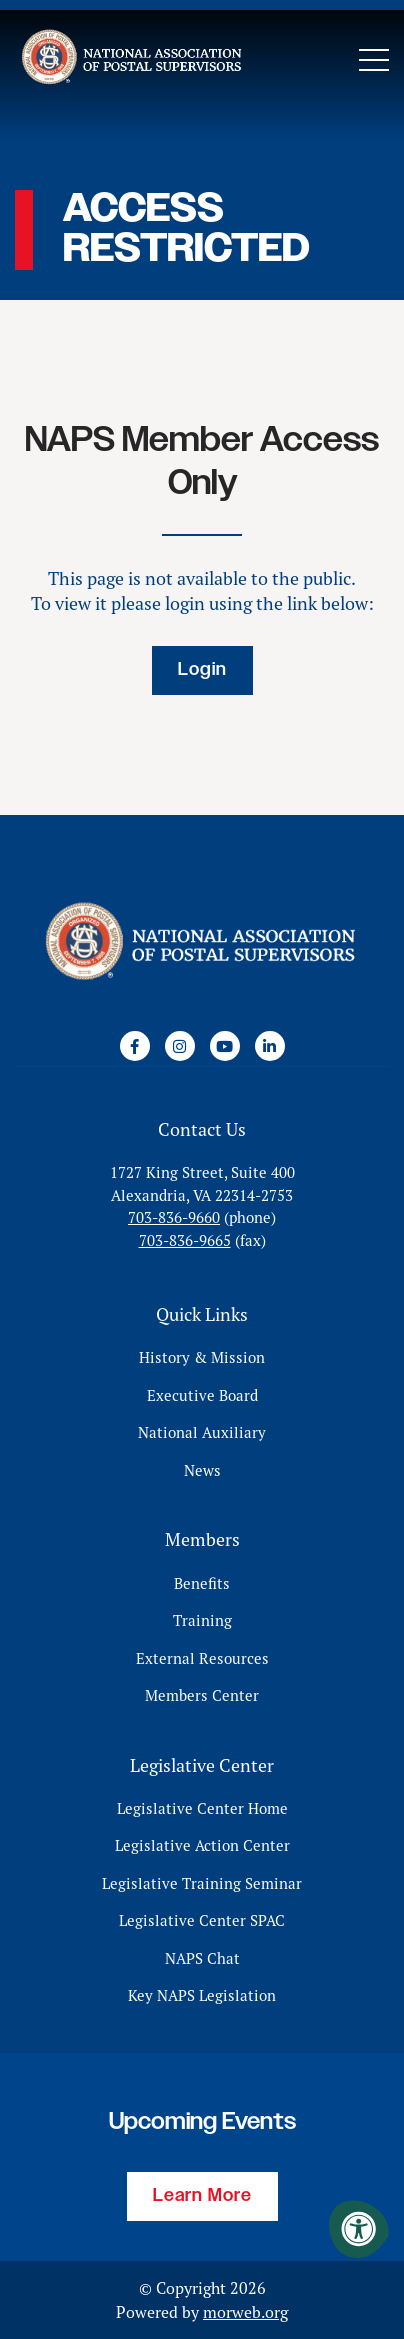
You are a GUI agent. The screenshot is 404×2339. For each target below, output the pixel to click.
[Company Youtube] (225, 1046)
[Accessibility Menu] (359, 2229)
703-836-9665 (185, 1240)
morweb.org (245, 2312)
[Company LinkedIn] (270, 1046)
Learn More (202, 2196)
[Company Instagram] (180, 1046)
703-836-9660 (174, 1217)
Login (202, 670)
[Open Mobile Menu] (374, 60)
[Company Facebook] (135, 1046)
